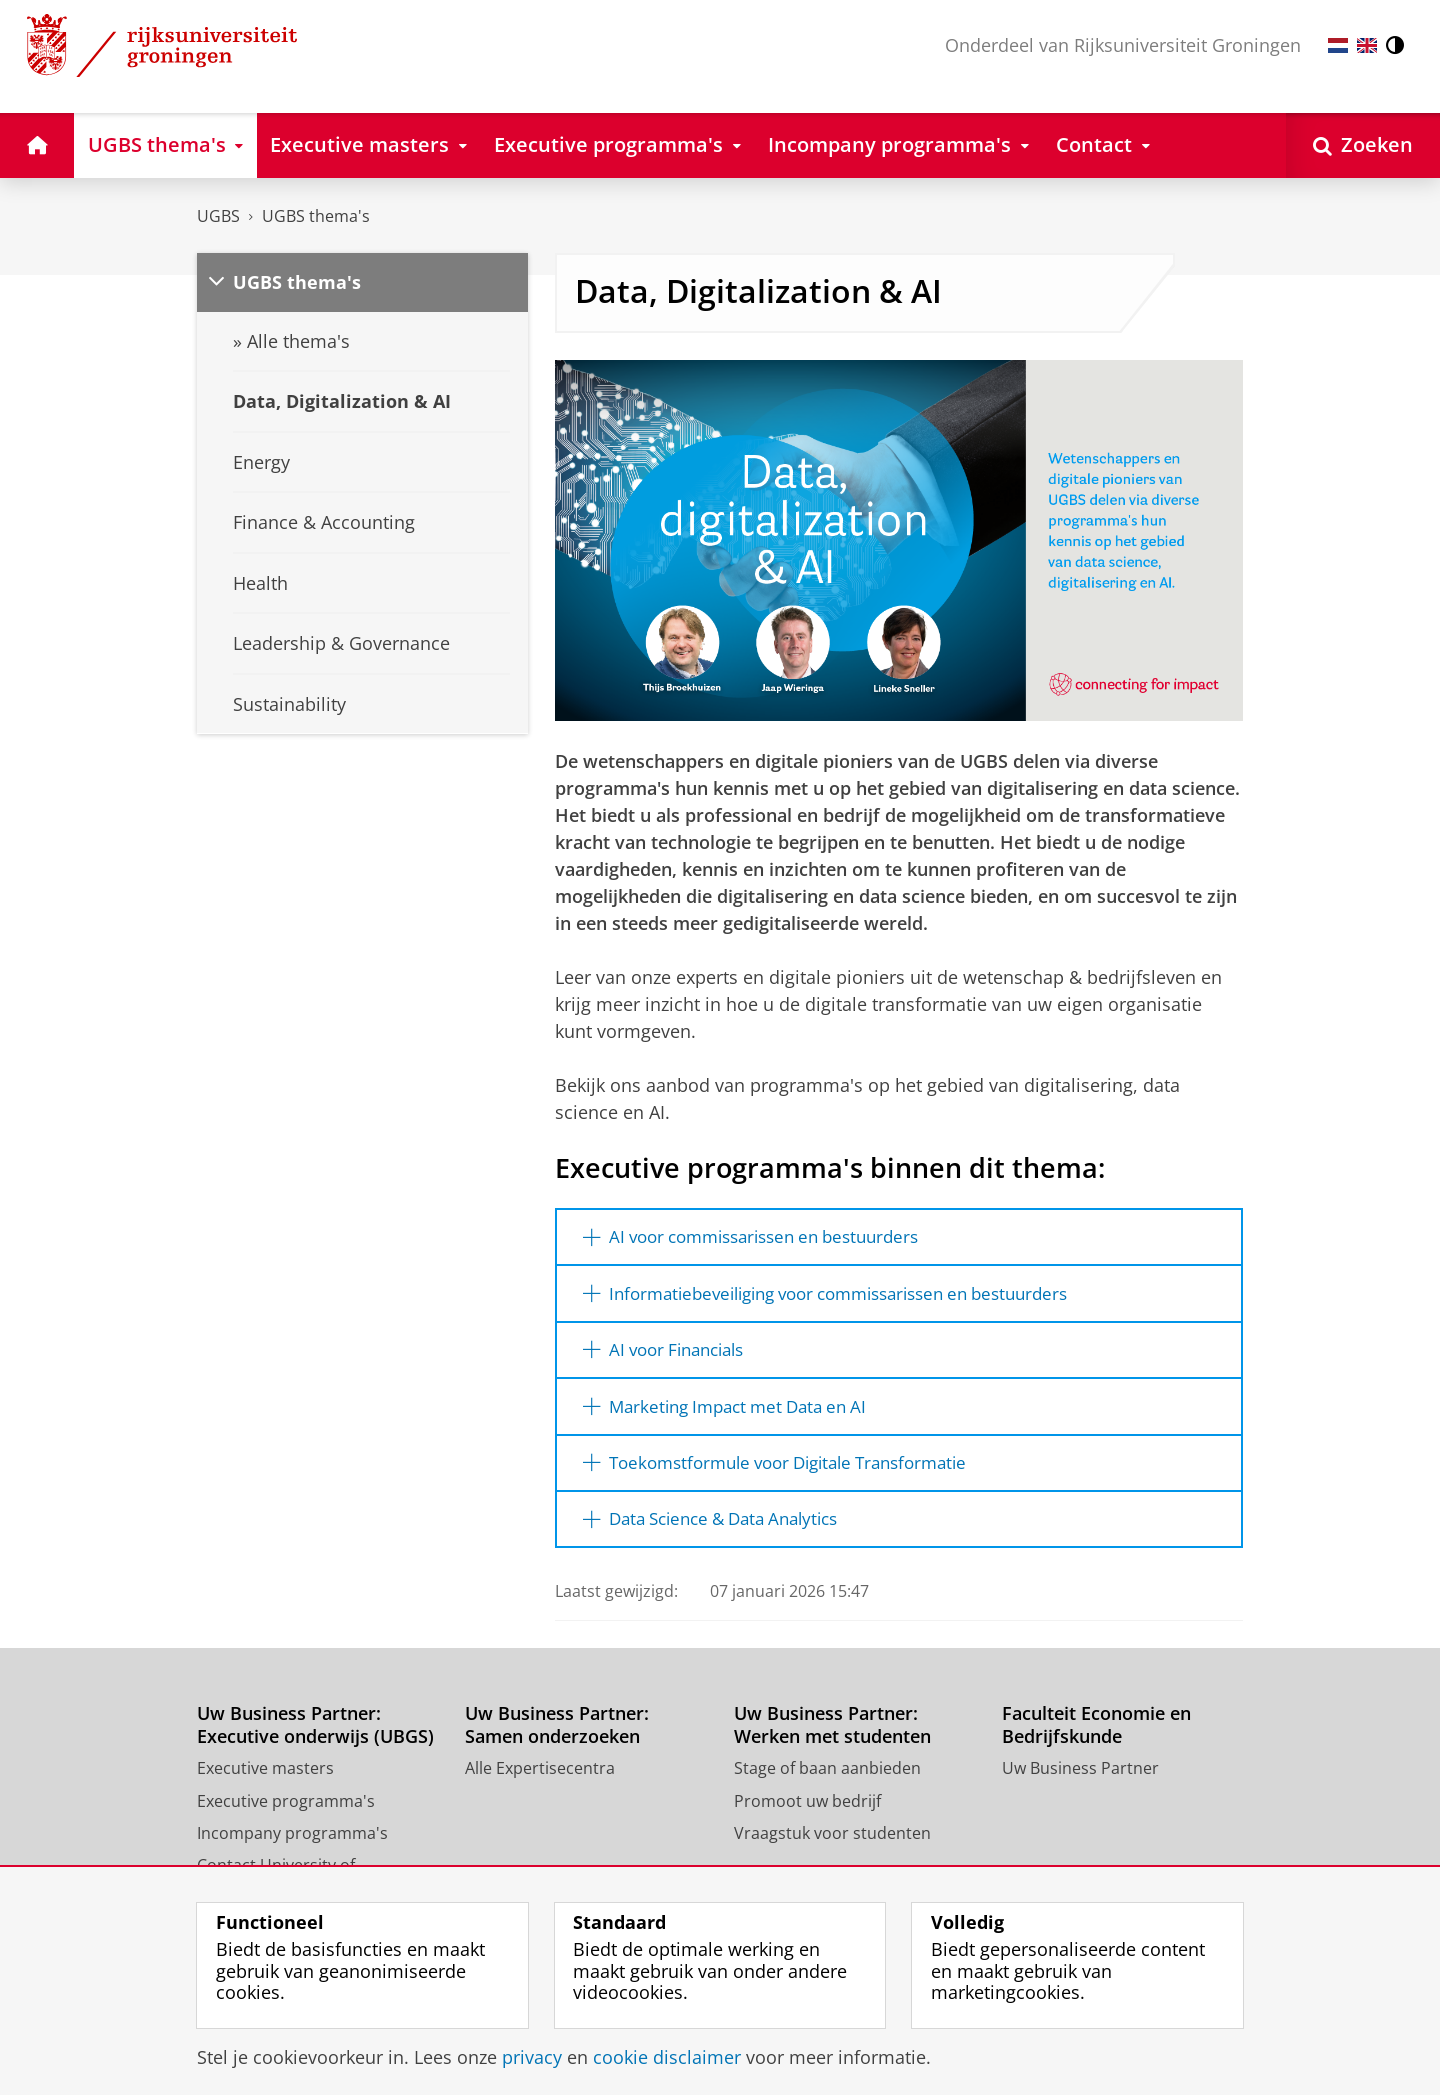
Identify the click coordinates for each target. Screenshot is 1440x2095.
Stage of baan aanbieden (827, 1780)
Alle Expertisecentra (540, 1780)
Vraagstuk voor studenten (832, 1845)
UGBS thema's (316, 216)
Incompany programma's (292, 1845)
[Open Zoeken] (1363, 145)
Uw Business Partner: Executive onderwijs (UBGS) (315, 1736)
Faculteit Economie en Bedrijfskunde (1096, 1736)
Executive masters (265, 1780)
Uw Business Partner (1080, 1780)
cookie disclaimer (667, 2057)
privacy (532, 2057)
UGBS (218, 216)
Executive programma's (286, 1812)
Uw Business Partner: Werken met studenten (832, 1736)
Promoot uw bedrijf (807, 1812)
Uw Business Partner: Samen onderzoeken (557, 1736)
